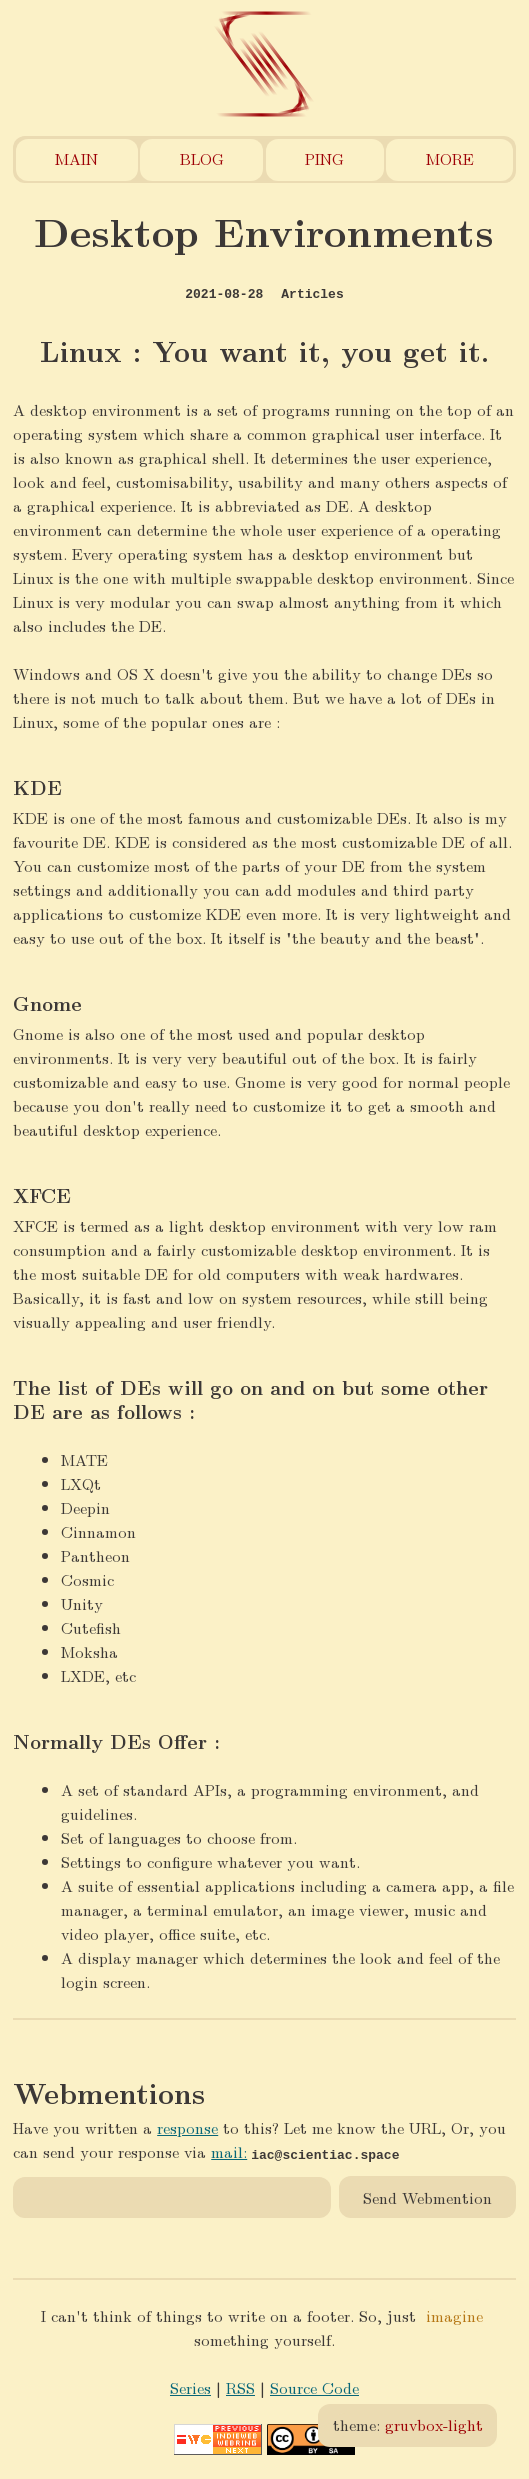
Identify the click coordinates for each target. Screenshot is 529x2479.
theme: (408, 2424)
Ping (324, 158)
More (450, 158)
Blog (202, 158)
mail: (229, 2151)
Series (190, 2387)
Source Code (314, 2387)
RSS (240, 2387)
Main (76, 158)
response (187, 2127)
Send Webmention (427, 2196)
